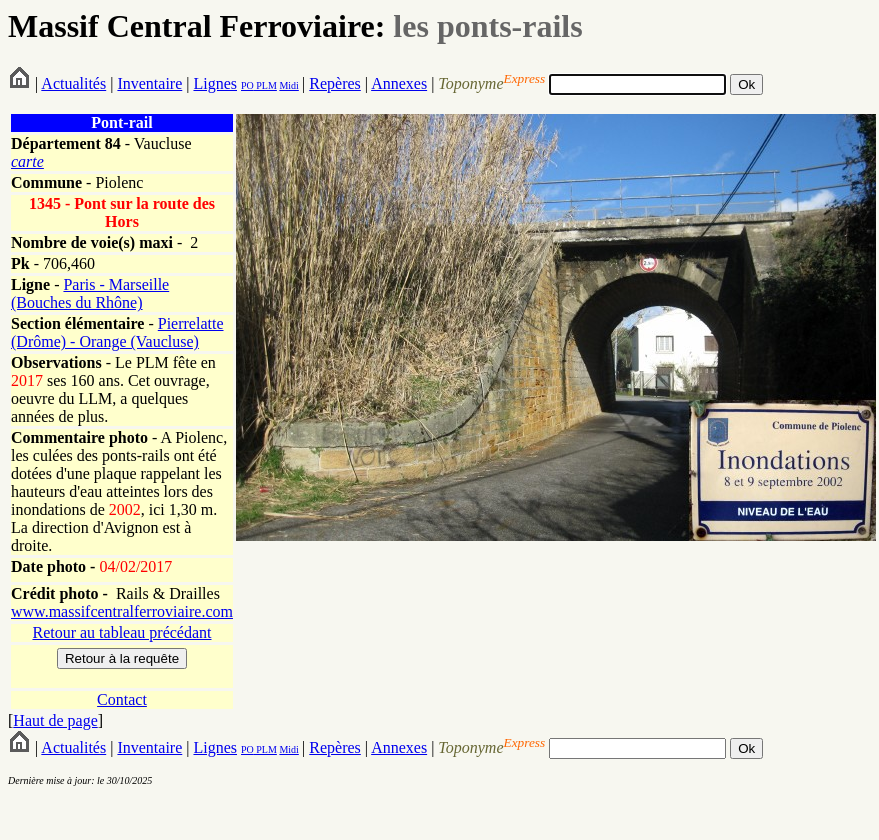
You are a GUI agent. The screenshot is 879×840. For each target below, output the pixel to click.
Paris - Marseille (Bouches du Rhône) (90, 293)
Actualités (73, 83)
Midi (288, 85)
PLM (265, 85)
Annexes (399, 83)
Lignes (215, 83)
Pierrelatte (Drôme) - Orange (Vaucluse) (117, 332)
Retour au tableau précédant (121, 632)
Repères (335, 83)
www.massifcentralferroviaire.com (122, 611)
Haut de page (55, 720)
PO (247, 85)
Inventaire (149, 83)
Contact (122, 699)
